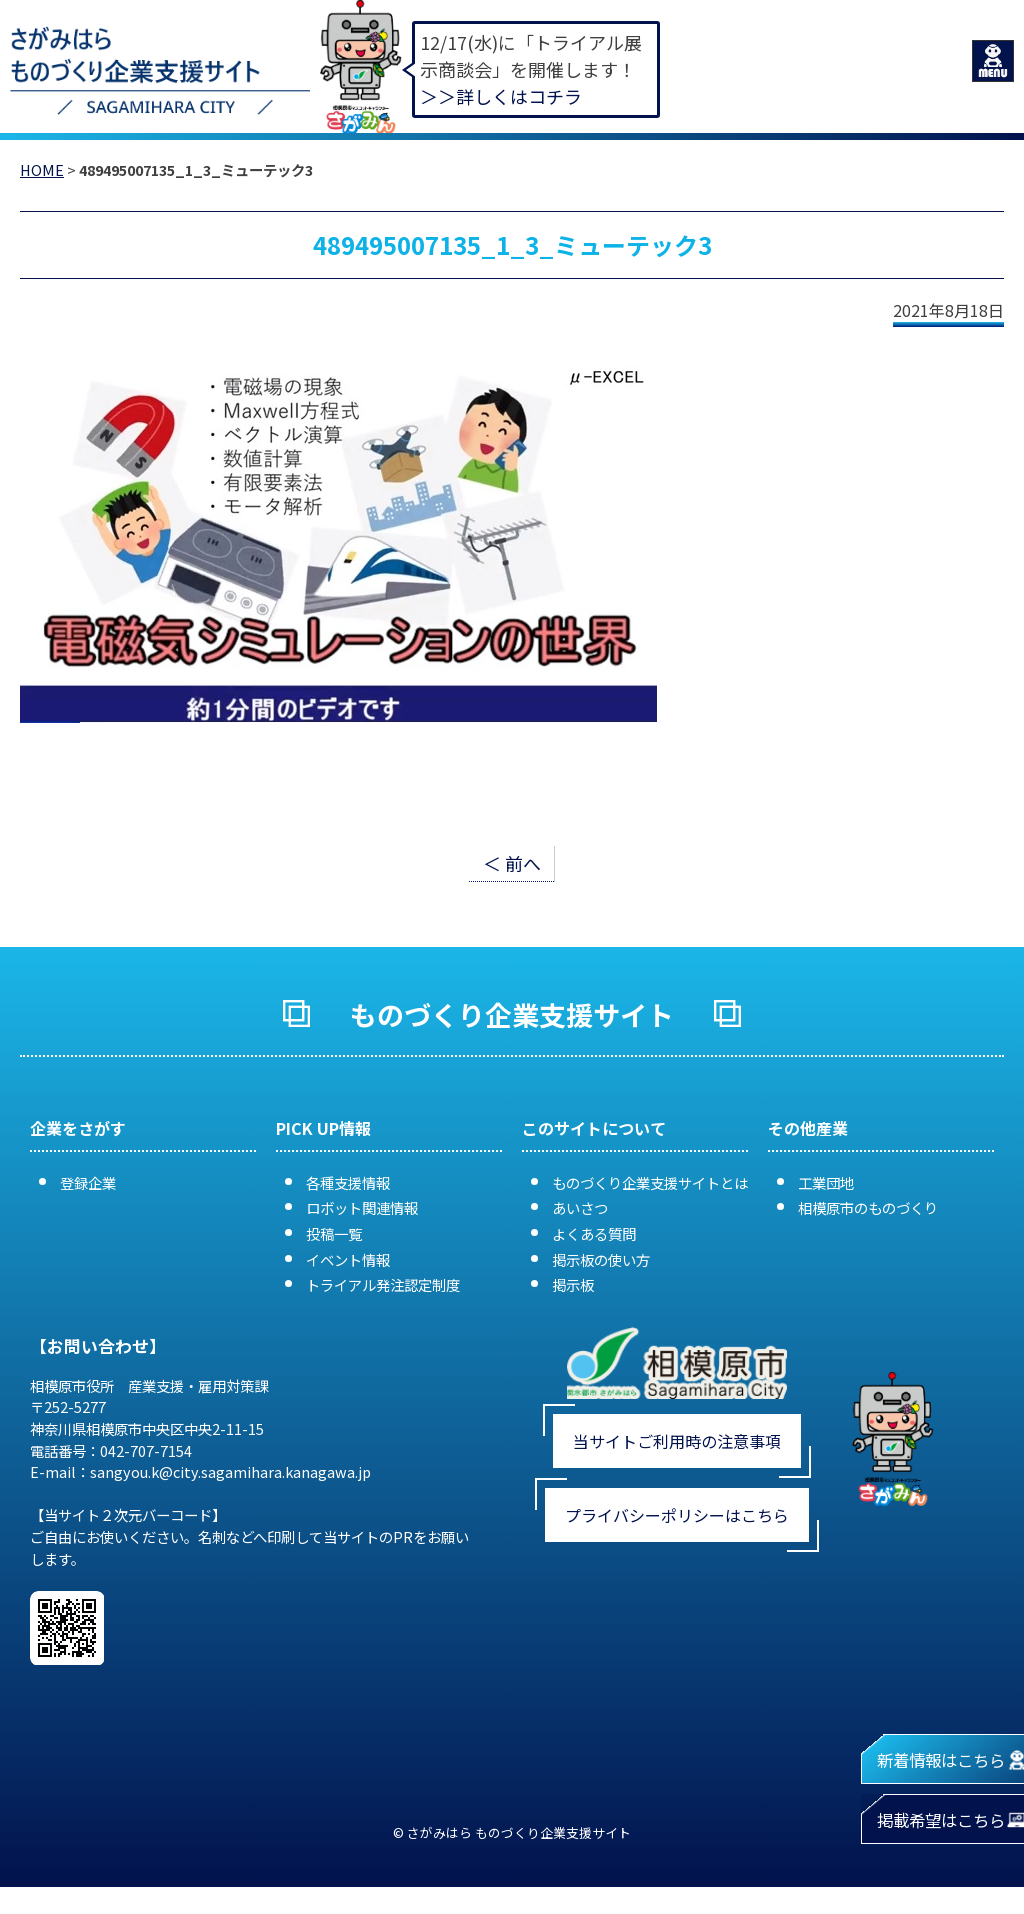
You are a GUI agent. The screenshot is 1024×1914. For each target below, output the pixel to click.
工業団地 (826, 1182)
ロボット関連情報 (362, 1207)
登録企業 (88, 1182)
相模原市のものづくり (868, 1207)
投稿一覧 (334, 1233)
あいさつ (580, 1207)
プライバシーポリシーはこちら (677, 1515)
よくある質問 (594, 1233)
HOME (42, 169)
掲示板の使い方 (601, 1259)
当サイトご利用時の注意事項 (677, 1441)
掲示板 (573, 1284)
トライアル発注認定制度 (383, 1284)
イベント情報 (348, 1259)
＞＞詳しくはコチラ (501, 96)
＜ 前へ (512, 863)
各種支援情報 (348, 1182)
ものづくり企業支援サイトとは (650, 1182)
